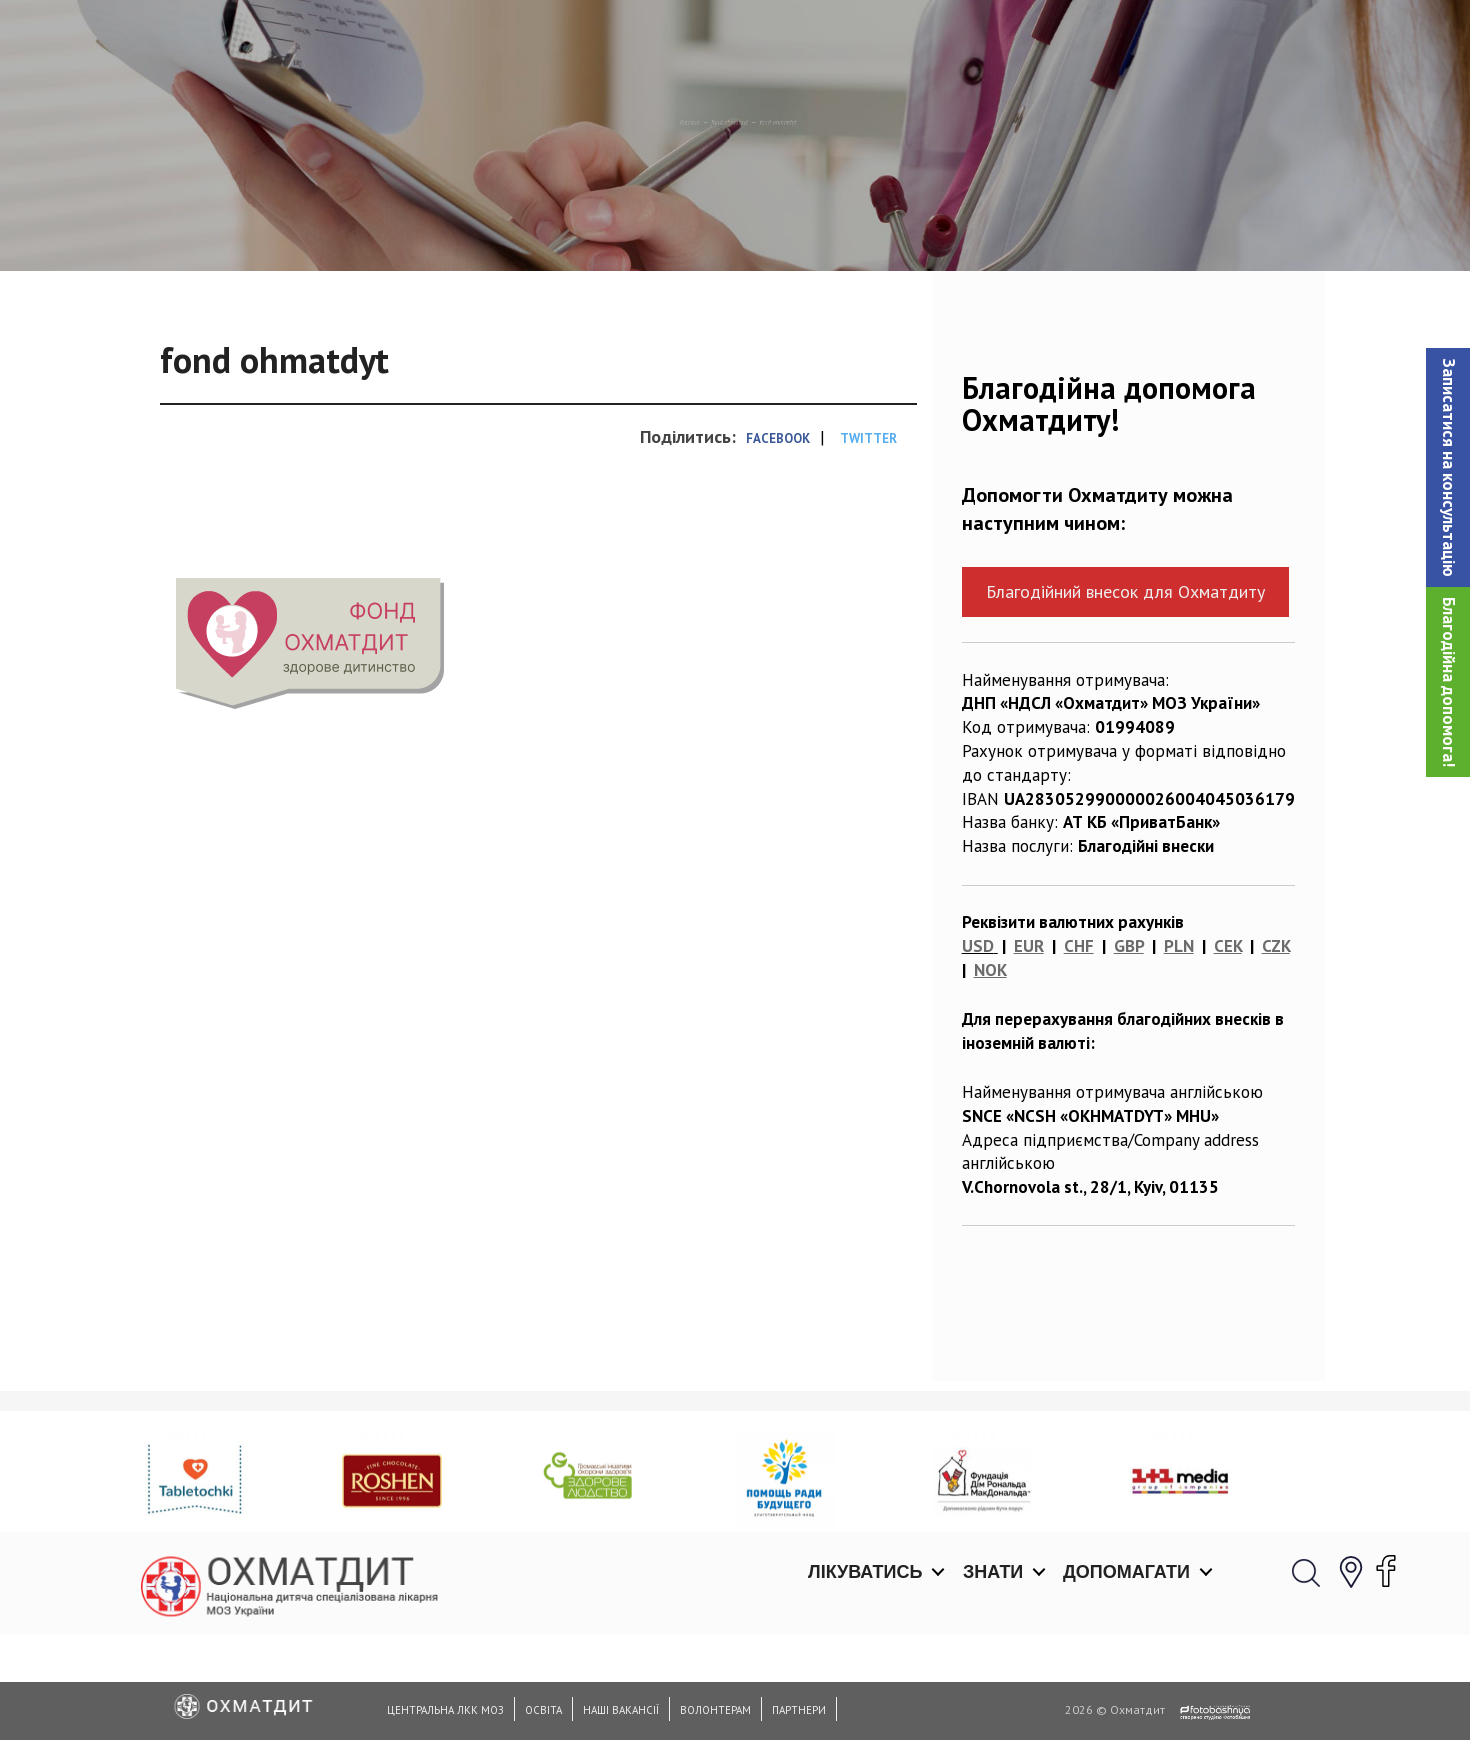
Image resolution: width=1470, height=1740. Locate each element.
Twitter (868, 541)
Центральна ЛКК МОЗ (445, 1710)
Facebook (778, 541)
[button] (1448, 467)
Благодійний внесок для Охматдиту (1125, 694)
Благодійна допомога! (1449, 682)
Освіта (543, 1710)
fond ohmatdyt (720, 225)
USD (978, 1049)
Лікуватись (865, 40)
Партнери (799, 1710)
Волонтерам (715, 1710)
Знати (993, 40)
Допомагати (1126, 40)
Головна (611, 225)
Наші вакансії (621, 1710)
